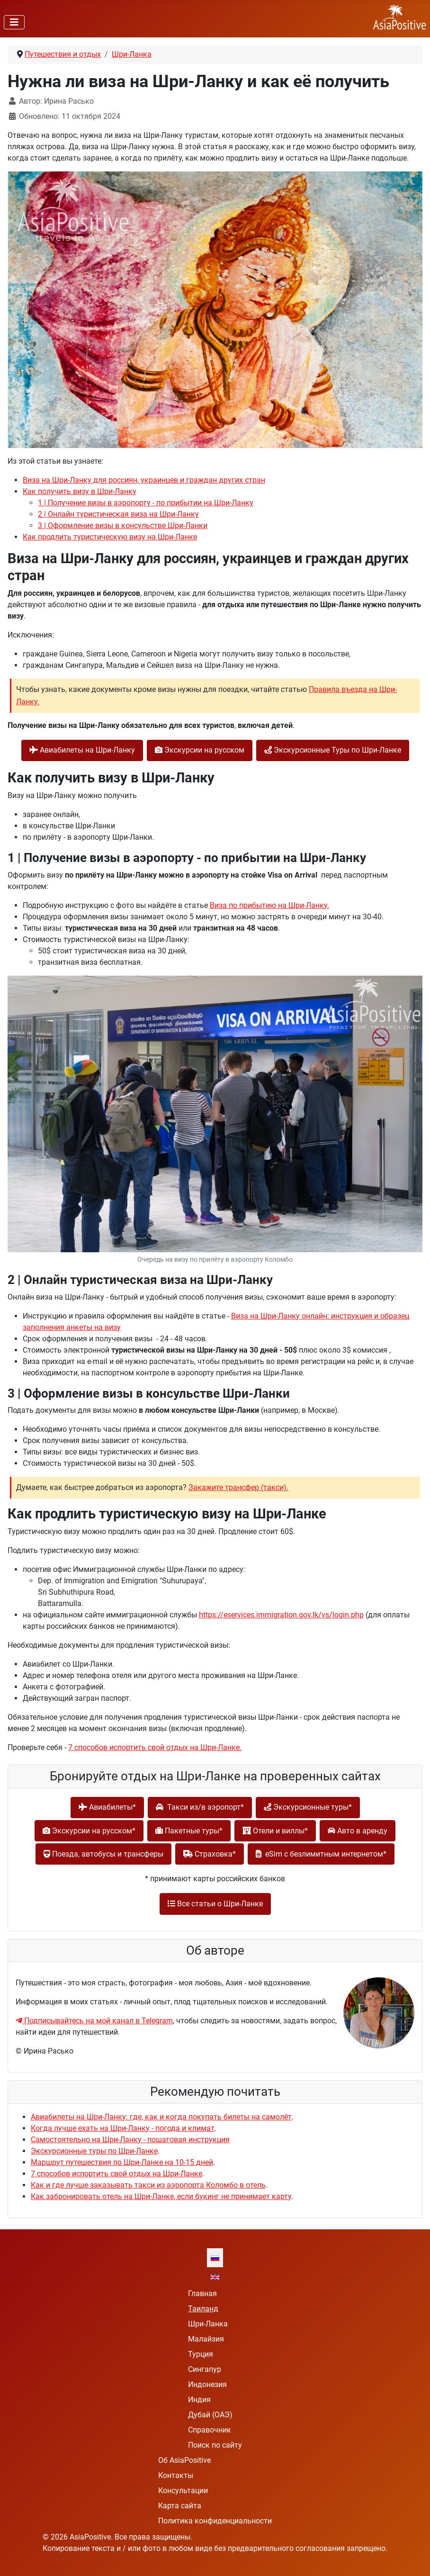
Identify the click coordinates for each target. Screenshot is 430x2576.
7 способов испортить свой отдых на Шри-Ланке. (155, 1747)
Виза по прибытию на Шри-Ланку (268, 905)
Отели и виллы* (275, 1830)
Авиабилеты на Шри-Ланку (82, 749)
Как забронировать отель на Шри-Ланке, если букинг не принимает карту (161, 2196)
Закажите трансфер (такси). (238, 1487)
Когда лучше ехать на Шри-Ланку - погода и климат (123, 2128)
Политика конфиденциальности (215, 2520)
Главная (202, 2293)
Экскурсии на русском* (89, 1830)
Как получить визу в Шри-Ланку (79, 491)
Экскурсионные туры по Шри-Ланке (94, 2150)
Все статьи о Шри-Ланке (215, 1903)
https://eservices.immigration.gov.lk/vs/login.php (281, 1614)
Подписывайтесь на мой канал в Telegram (94, 2020)
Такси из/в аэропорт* (200, 1807)
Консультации (183, 2490)
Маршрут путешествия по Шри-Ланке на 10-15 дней (122, 2162)
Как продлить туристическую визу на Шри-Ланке (110, 536)
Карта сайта (179, 2505)
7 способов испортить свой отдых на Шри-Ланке (116, 2173)
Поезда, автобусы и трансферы (103, 1853)
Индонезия (207, 2384)
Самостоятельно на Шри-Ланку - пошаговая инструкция (130, 2139)
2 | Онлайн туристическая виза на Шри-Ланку (118, 514)
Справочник (209, 2429)
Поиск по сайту (215, 2445)
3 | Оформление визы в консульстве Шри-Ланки (122, 525)
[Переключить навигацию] (14, 22)
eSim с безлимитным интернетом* (321, 1853)
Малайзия (206, 2338)
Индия (199, 2399)
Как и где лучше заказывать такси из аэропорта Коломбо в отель (148, 2185)
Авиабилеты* (107, 1807)
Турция (200, 2354)
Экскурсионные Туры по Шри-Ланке (332, 749)
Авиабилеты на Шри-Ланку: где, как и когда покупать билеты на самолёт (161, 2116)
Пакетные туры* (189, 1830)
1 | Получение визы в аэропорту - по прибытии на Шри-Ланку (145, 502)
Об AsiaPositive (184, 2460)
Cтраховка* (209, 1853)
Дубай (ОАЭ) (210, 2414)
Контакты (175, 2475)
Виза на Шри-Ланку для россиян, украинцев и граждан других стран (144, 480)
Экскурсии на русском (199, 749)
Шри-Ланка (208, 2323)
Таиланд (203, 2308)
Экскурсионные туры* (308, 1807)
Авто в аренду (357, 1830)
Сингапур (204, 2369)
